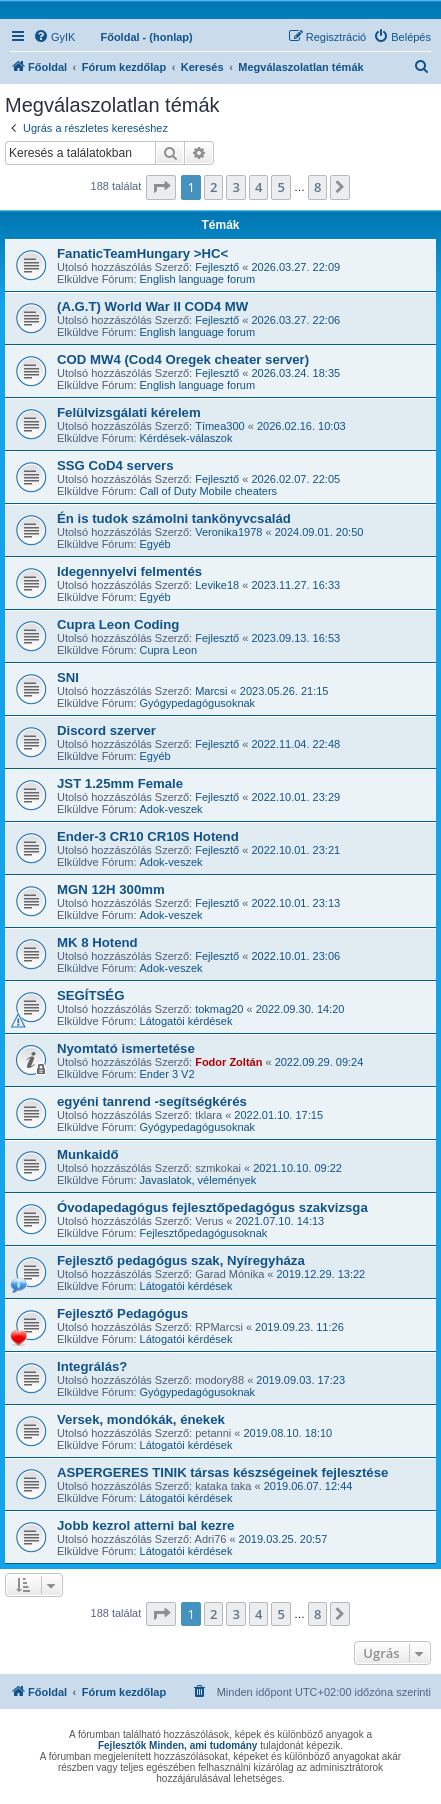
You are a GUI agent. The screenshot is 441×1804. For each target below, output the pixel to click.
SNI (68, 677)
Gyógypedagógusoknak (198, 703)
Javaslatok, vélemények (198, 1180)
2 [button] (213, 187)
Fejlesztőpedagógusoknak (204, 1233)
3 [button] (235, 187)
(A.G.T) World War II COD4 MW (152, 306)
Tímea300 (220, 426)
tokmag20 (219, 1009)
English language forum (198, 279)
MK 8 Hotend (97, 942)
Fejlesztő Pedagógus (122, 1313)
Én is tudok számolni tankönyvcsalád (174, 518)
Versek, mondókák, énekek (141, 1419)
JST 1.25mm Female (120, 783)
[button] (161, 187)
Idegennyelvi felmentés (129, 571)
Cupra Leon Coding (118, 624)
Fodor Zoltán (228, 1062)
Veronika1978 (228, 532)
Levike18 (217, 585)
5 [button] (280, 187)
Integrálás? (92, 1366)
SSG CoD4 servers (115, 465)
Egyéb (155, 544)
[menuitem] (54, 37)
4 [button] (258, 187)
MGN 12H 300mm (111, 889)
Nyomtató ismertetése (126, 1048)
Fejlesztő (217, 267)
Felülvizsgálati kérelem (129, 412)
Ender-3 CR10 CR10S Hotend (148, 836)
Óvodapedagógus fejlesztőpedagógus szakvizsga (212, 1207)
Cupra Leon (169, 650)
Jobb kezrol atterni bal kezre (145, 1525)
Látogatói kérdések (186, 1021)
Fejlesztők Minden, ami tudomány (177, 1745)
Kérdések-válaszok (186, 438)
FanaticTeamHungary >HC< (142, 253)
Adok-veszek (171, 809)
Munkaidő (88, 1154)
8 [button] (317, 187)
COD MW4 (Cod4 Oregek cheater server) (183, 359)
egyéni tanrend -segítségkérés (152, 1101)
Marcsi (211, 691)
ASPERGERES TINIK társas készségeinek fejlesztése (222, 1472)
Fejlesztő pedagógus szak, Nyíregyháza (181, 1260)
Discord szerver (106, 730)
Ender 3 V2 (167, 1074)
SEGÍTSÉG (90, 995)
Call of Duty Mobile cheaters (209, 491)
